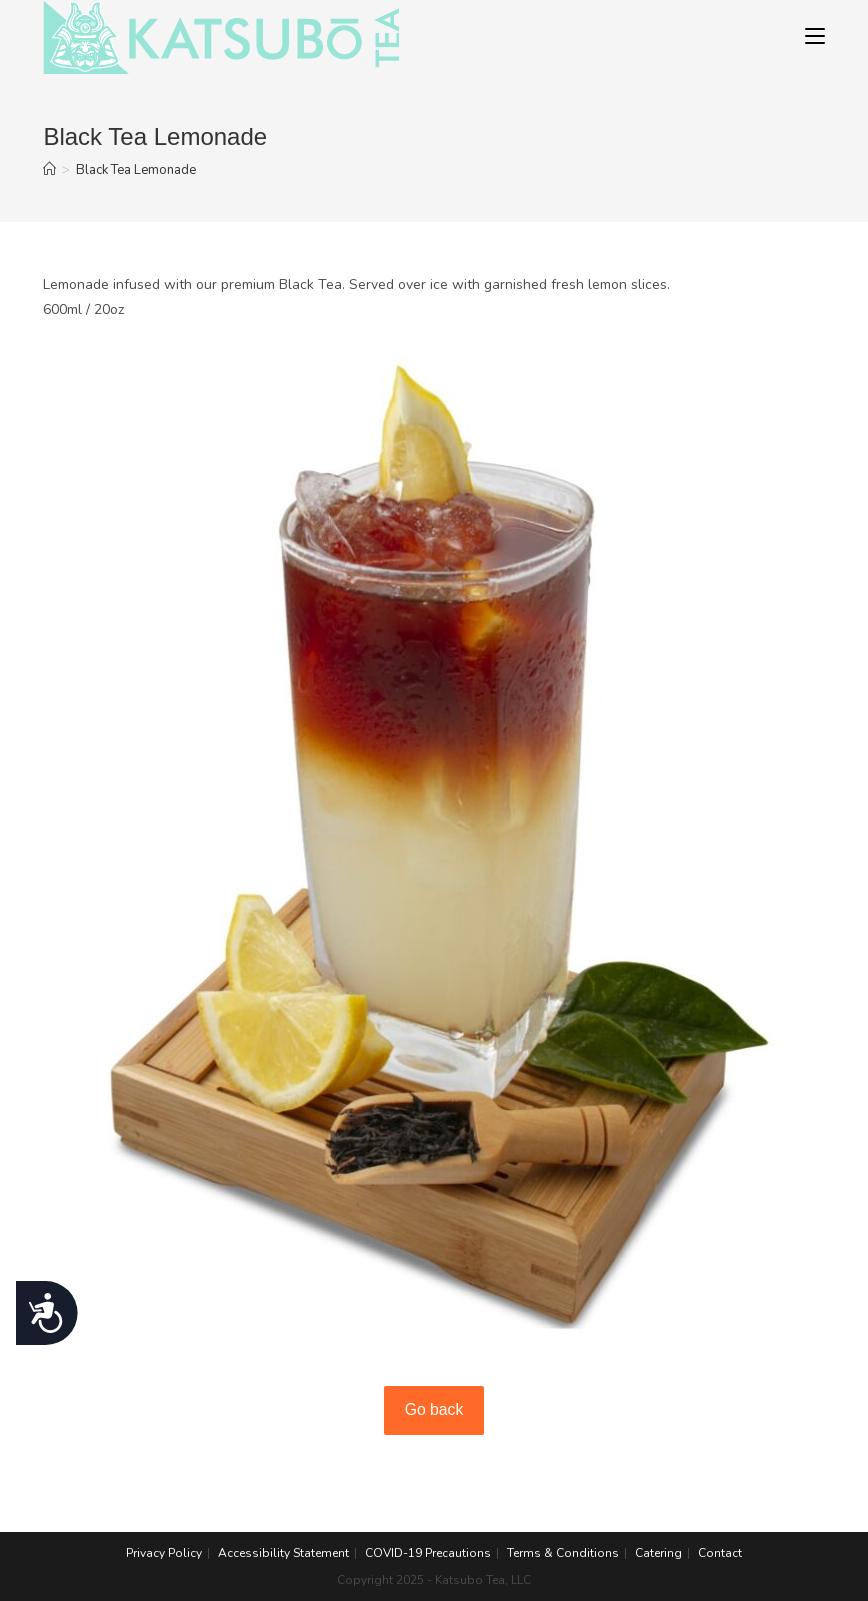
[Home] (49, 170)
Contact (720, 1553)
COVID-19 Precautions (428, 1553)
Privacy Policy (164, 1553)
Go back (434, 1409)
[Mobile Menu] (815, 37)
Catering (658, 1553)
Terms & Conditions (563, 1553)
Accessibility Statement (283, 1553)
